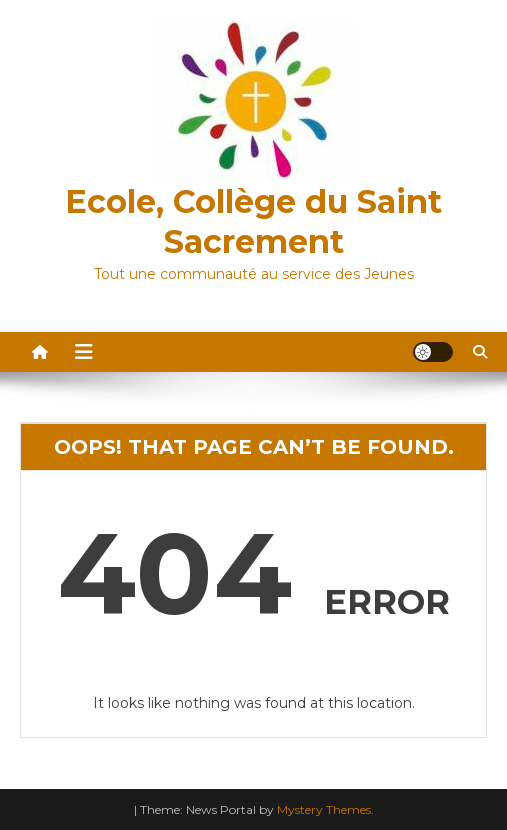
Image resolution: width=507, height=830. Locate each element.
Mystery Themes (324, 809)
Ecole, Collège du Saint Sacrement (253, 221)
